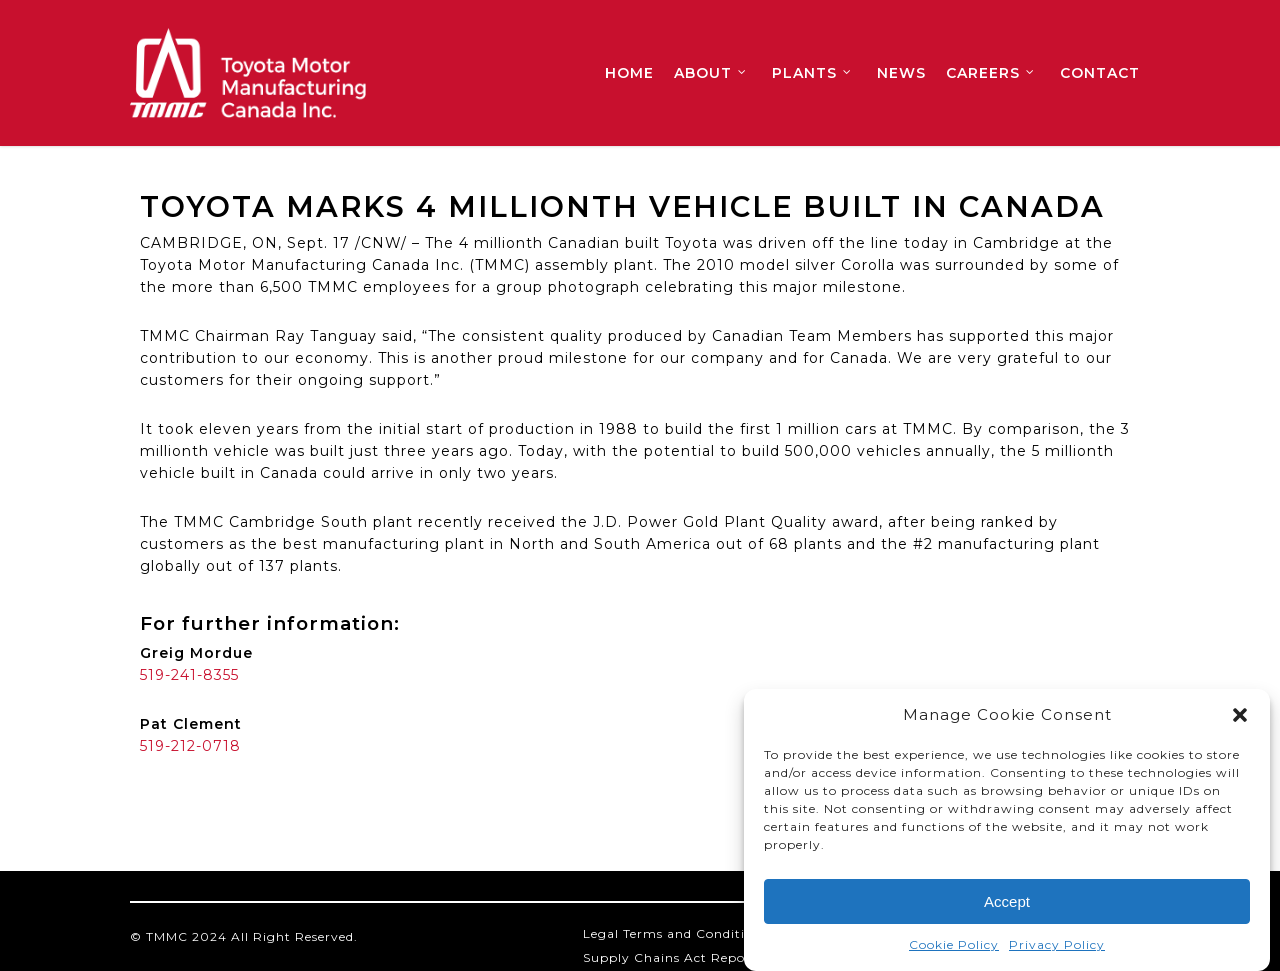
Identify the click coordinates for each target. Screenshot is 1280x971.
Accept (1007, 902)
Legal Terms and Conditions (675, 933)
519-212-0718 (190, 746)
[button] (1240, 717)
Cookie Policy (954, 946)
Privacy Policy (1057, 946)
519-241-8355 (189, 675)
